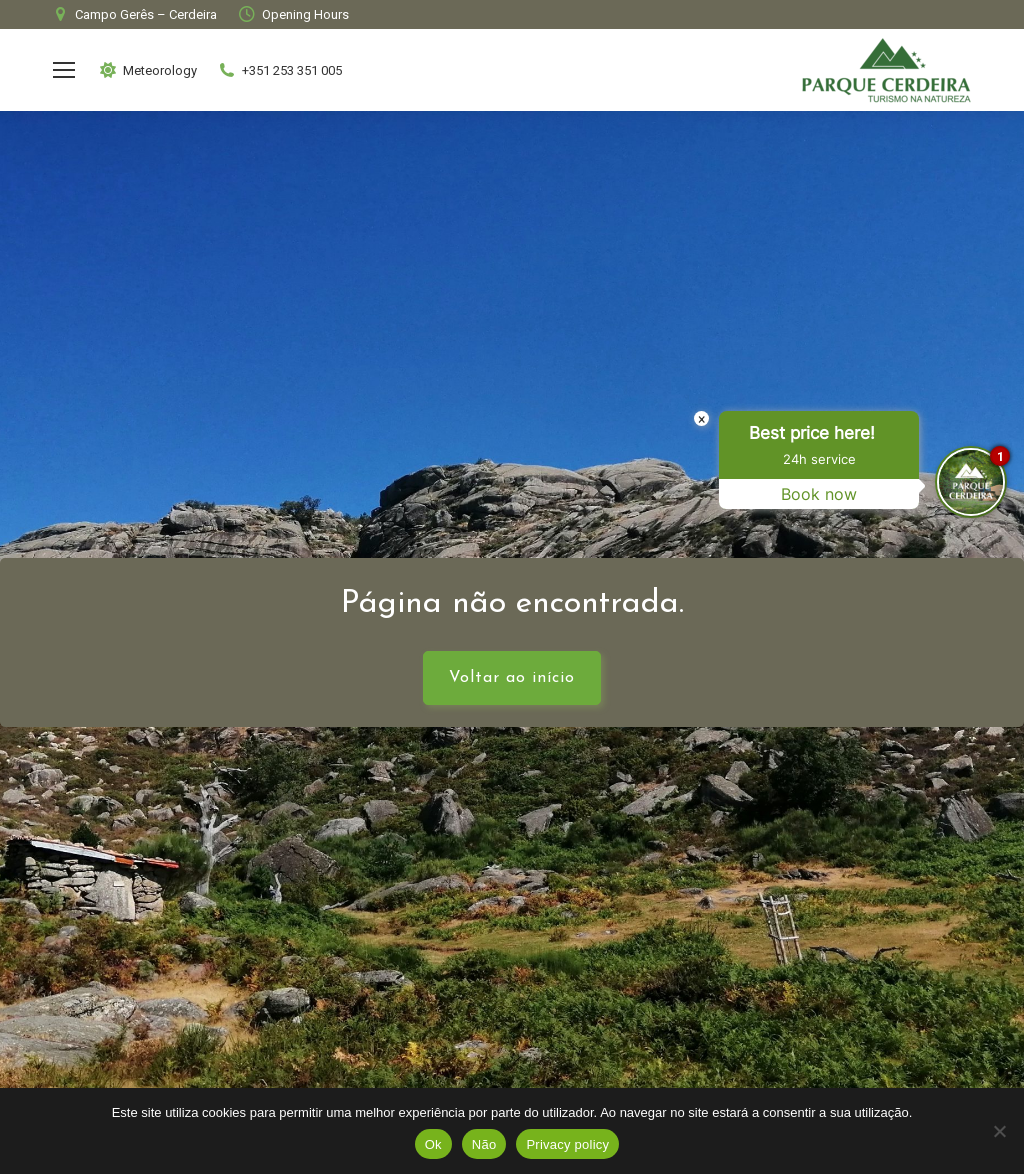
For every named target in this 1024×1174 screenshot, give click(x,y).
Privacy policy (567, 1144)
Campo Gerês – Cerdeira (133, 14)
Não (484, 1144)
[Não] (999, 1131)
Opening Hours (293, 14)
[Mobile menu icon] (64, 70)
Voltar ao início (512, 678)
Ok (433, 1144)
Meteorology (147, 70)
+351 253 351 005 (279, 70)
